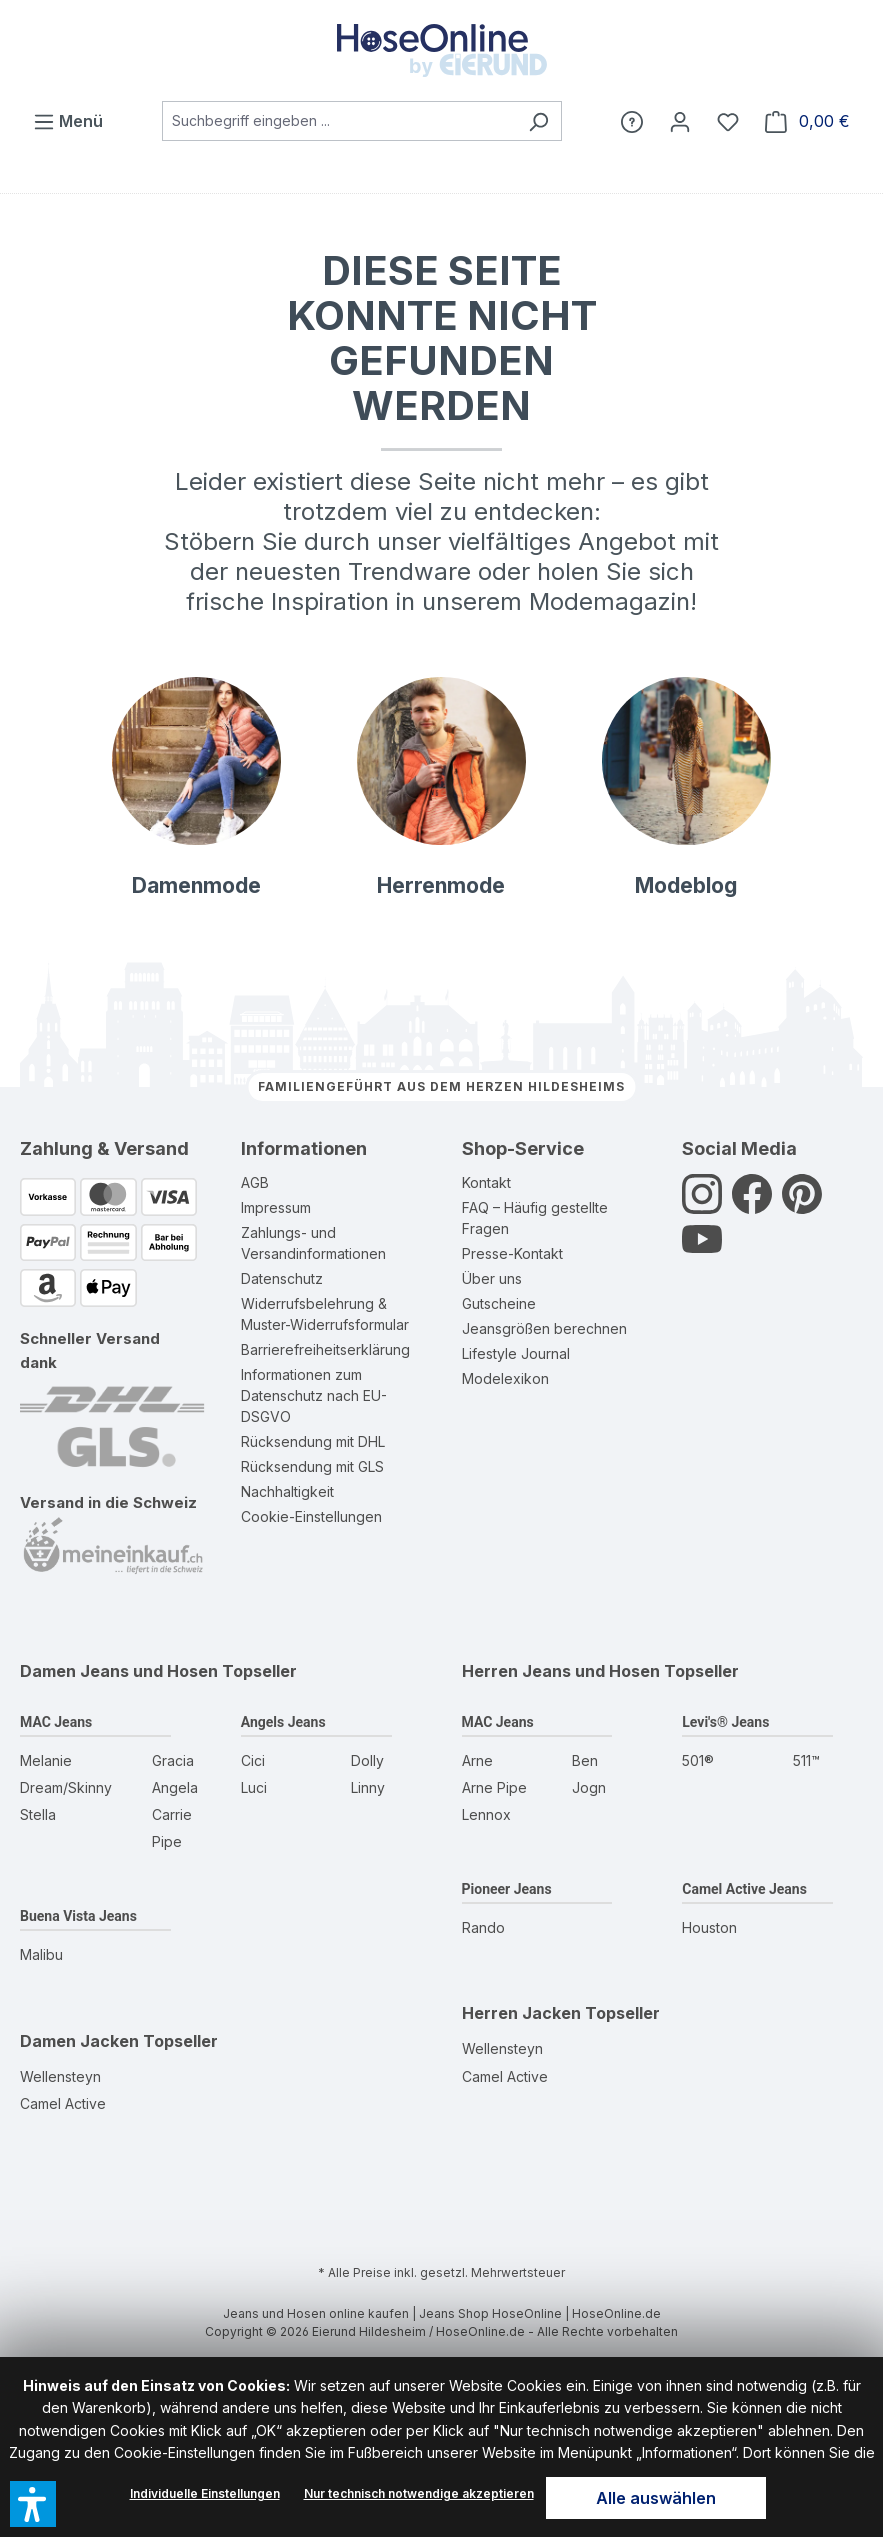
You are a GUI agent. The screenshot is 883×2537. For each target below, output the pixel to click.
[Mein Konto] (680, 121)
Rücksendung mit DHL (313, 1441)
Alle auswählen (656, 2498)
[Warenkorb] (807, 121)
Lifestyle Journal (516, 1353)
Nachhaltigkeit (287, 1491)
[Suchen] (538, 121)
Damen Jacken (79, 2041)
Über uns (492, 1278)
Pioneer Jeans (507, 1889)
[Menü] (68, 121)
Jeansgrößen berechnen (544, 1328)
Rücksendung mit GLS (312, 1466)
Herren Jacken (521, 2013)
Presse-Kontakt (512, 1253)
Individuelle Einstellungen (205, 2493)
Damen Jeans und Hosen (119, 1671)
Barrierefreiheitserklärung (325, 1349)
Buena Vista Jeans (78, 1916)
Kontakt (486, 1182)
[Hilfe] (632, 121)
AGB (255, 1182)
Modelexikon (505, 1378)
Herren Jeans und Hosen (561, 1671)
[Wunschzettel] (728, 121)
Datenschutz (282, 1278)
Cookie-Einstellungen (311, 1516)
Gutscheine (499, 1303)
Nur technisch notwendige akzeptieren (419, 2493)
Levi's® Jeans (725, 1722)
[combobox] (339, 121)
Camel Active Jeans (744, 1889)
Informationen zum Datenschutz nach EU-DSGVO (314, 1395)
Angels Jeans (283, 1722)
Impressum (276, 1207)
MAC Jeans (56, 1722)
